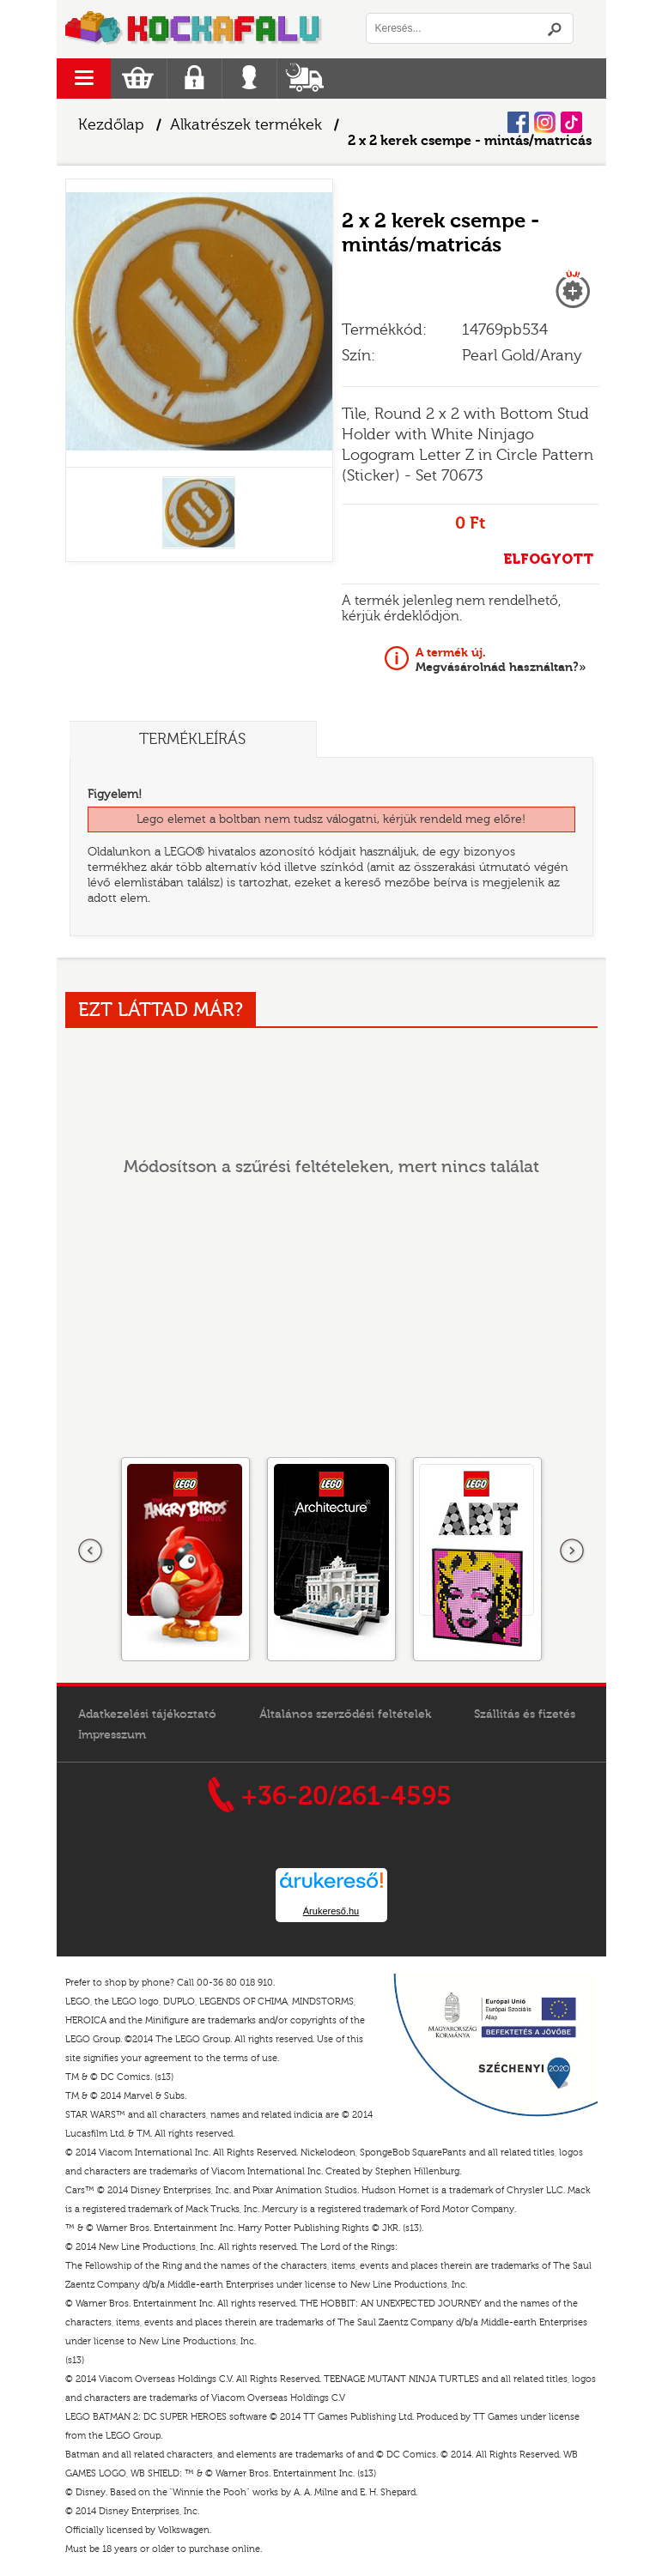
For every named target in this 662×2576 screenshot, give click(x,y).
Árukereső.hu (331, 1911)
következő (572, 1551)
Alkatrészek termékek (246, 125)
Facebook (518, 122)
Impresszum (112, 1735)
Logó (194, 29)
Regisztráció (194, 78)
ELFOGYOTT (548, 559)
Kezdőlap (111, 125)
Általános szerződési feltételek (345, 1714)
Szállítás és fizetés (524, 1714)
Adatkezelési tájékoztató (147, 1714)
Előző (91, 1551)
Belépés (249, 78)
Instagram (545, 122)
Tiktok (571, 122)
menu (84, 78)
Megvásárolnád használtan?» (501, 659)
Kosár (138, 78)
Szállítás (304, 78)
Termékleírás (194, 739)
